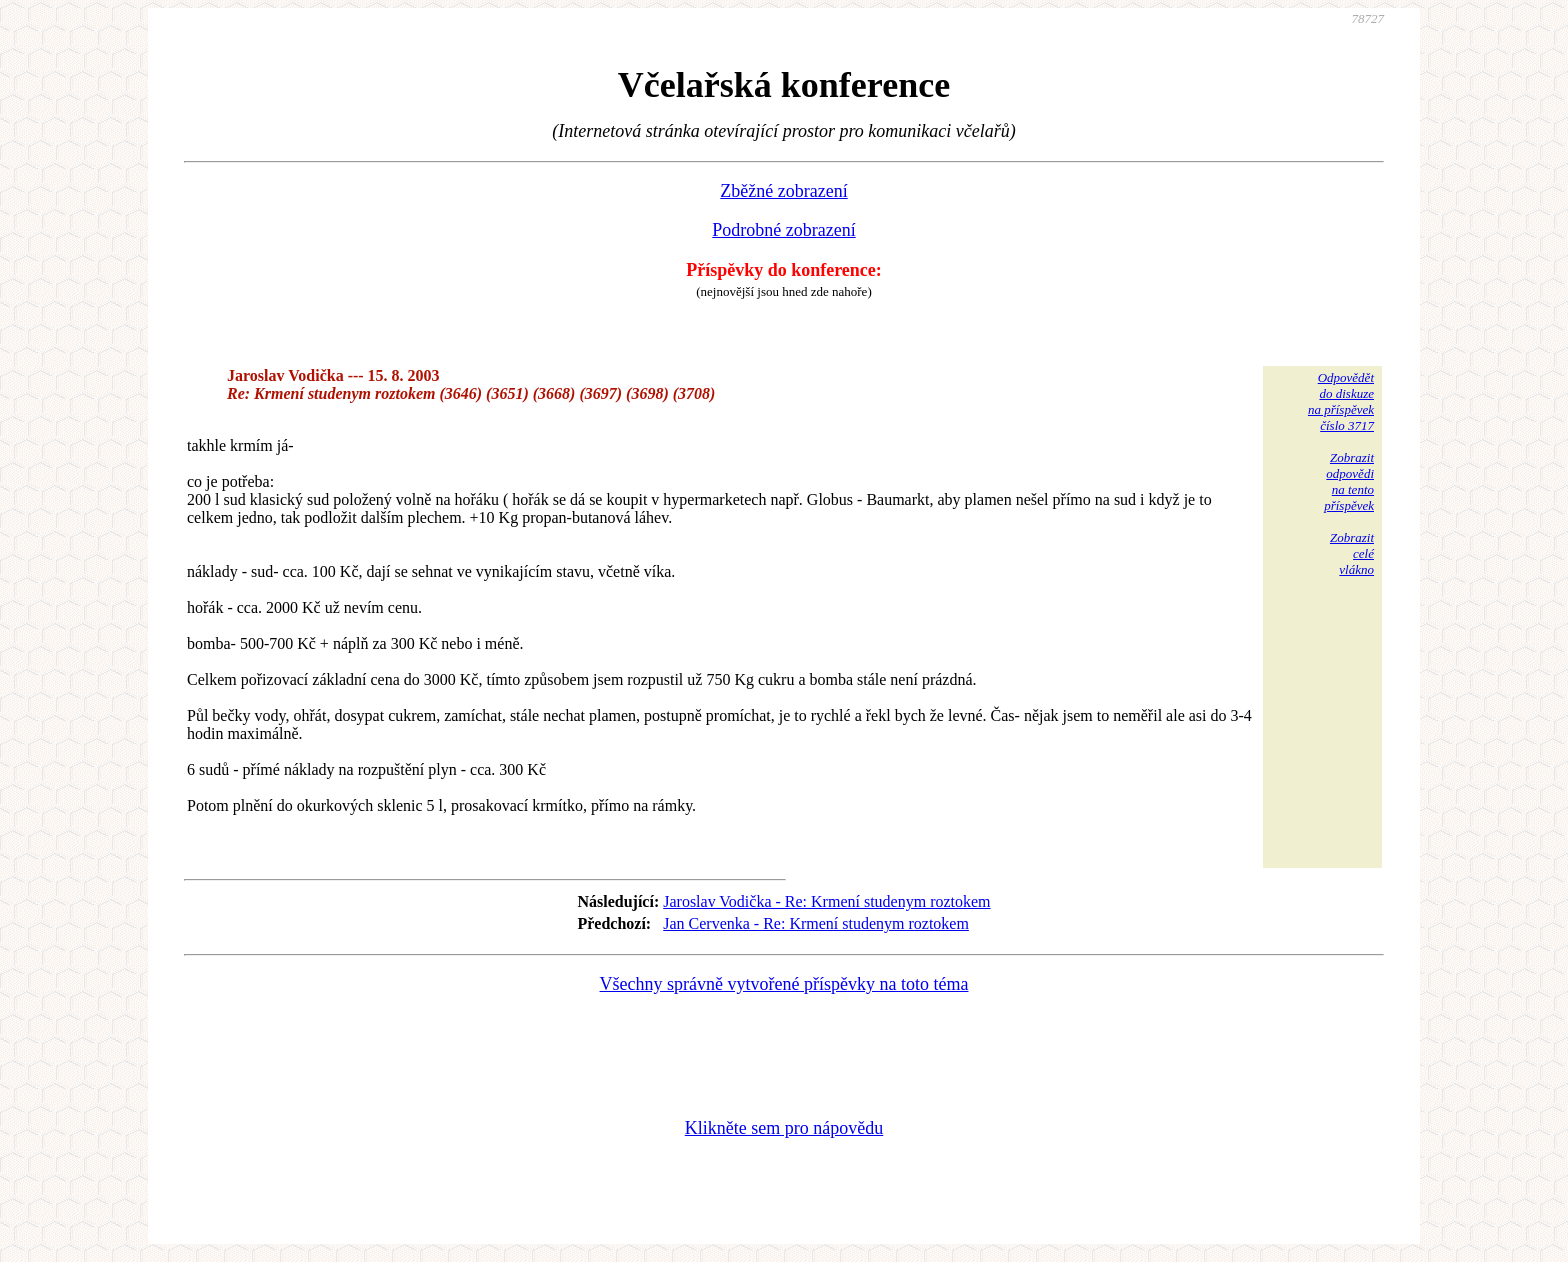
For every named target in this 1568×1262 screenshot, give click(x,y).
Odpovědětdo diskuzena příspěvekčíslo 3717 (1341, 401)
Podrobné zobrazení (783, 230)
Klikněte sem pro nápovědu (784, 1128)
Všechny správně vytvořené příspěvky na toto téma (784, 984)
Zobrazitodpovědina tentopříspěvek (1349, 481)
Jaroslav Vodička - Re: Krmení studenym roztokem (826, 901)
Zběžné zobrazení (783, 191)
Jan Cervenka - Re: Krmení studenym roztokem (816, 923)
